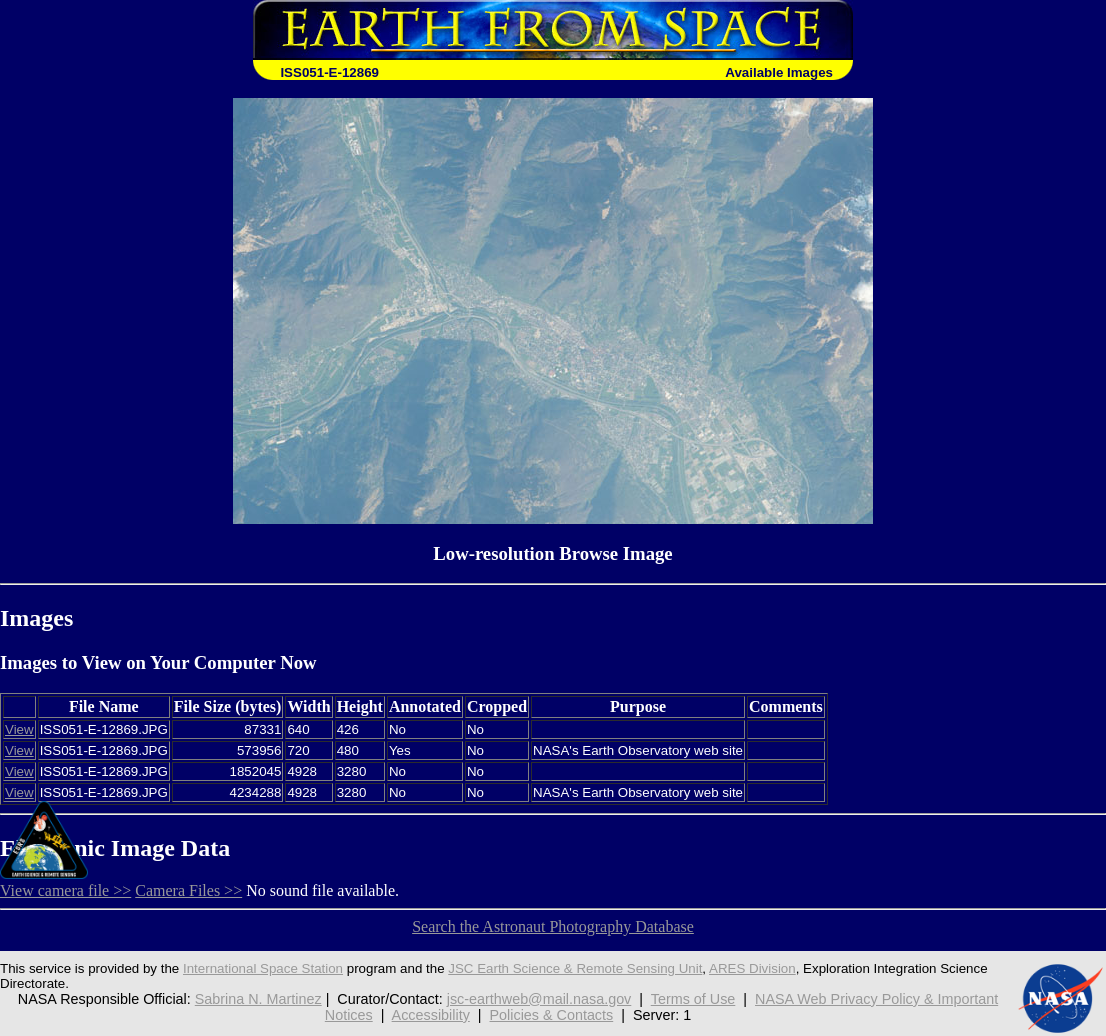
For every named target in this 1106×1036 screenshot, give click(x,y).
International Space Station (263, 968)
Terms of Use (693, 999)
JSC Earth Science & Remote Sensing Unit (575, 968)
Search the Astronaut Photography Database (553, 926)
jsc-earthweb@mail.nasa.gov (539, 999)
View (19, 729)
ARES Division (752, 968)
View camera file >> (65, 890)
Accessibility (431, 1015)
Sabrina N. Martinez (258, 999)
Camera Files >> (188, 890)
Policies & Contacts (552, 1015)
